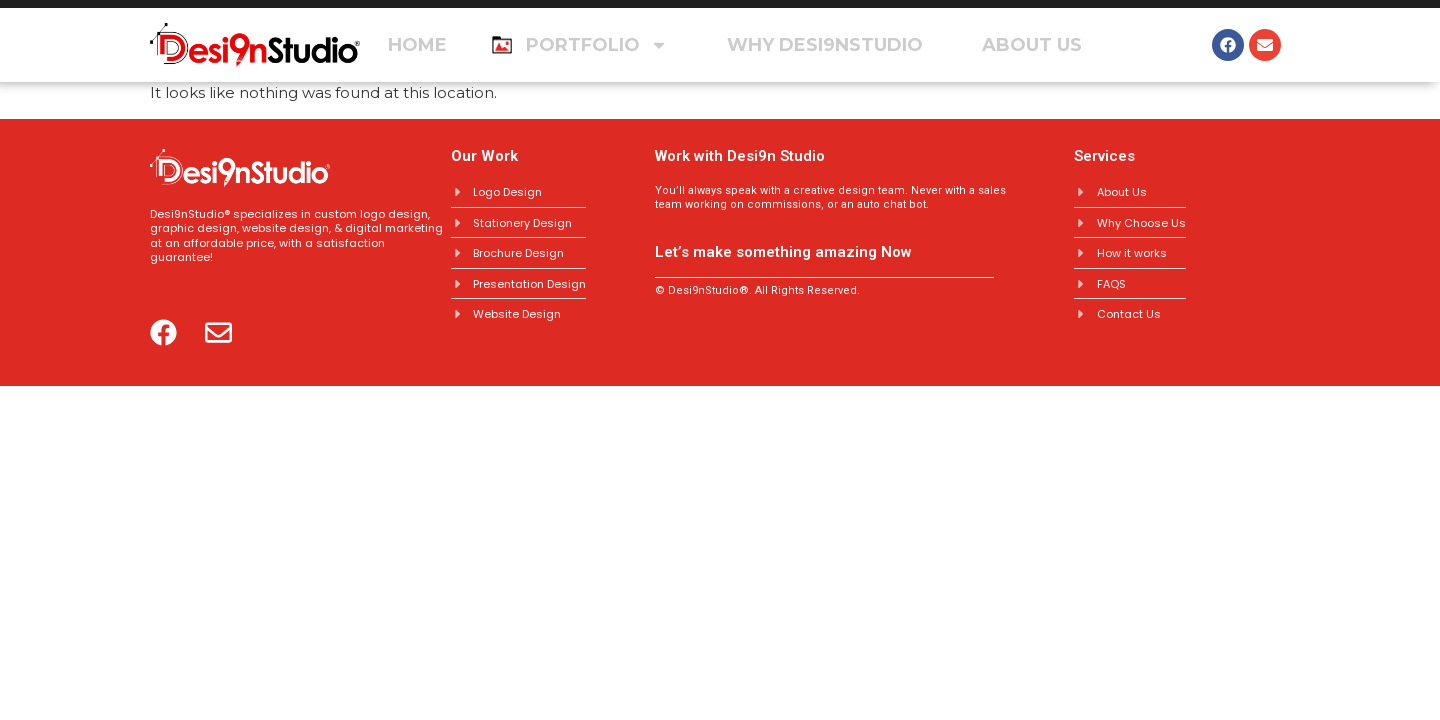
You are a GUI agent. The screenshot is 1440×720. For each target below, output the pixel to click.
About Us (1032, 45)
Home (417, 45)
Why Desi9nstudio (825, 45)
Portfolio (597, 45)
